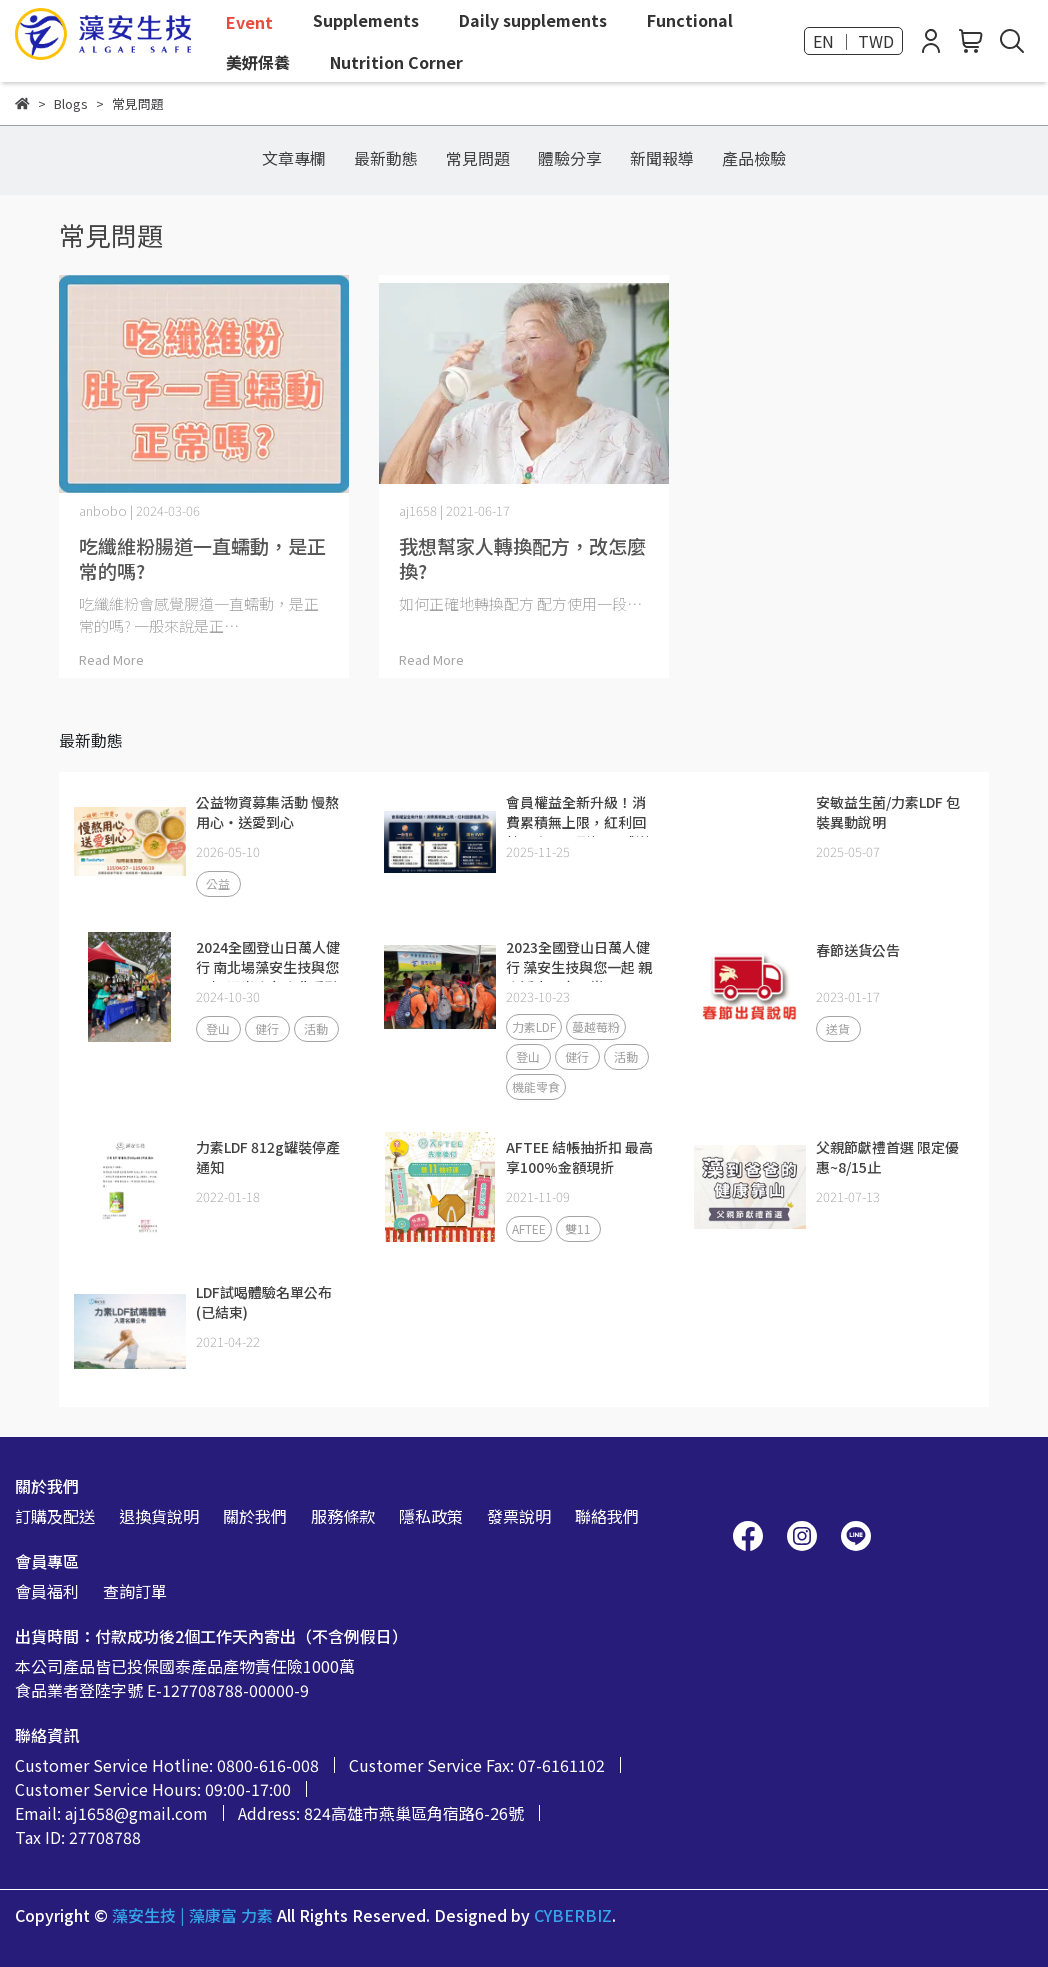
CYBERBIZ (573, 1915)
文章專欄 (294, 158)
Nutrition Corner (396, 62)
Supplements (366, 20)
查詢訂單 (135, 1591)
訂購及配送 (55, 1516)
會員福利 (47, 1591)
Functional (690, 20)
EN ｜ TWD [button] (853, 41)
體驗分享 (570, 158)
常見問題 (478, 158)
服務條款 (343, 1516)
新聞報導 (662, 158)
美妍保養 (258, 62)
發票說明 (519, 1516)
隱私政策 (431, 1516)
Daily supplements (533, 20)
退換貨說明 (159, 1516)
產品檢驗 (754, 158)
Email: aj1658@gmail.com (111, 1813)
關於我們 (255, 1516)
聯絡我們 (607, 1516)
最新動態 (386, 158)
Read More (111, 659)
